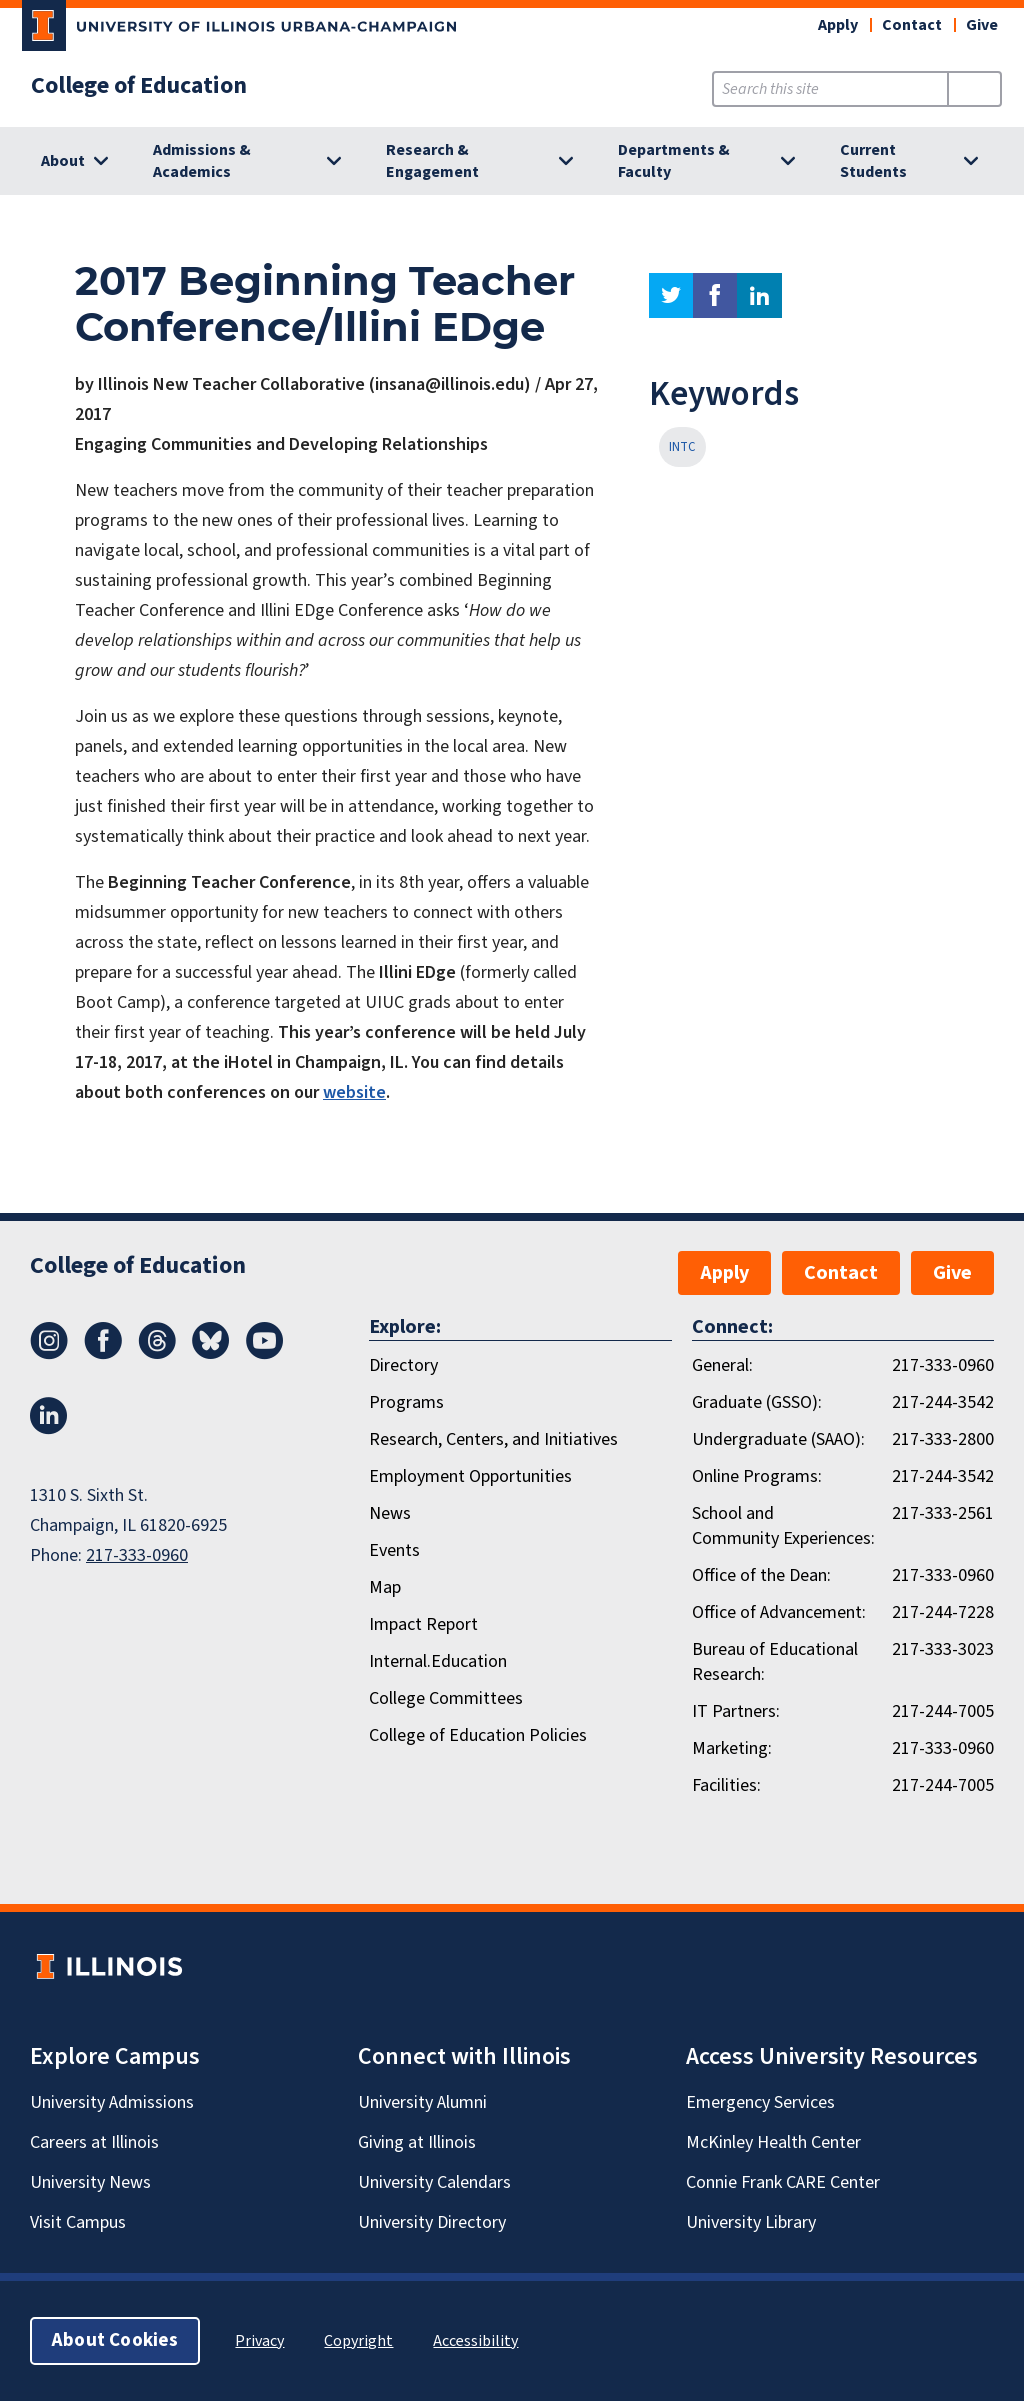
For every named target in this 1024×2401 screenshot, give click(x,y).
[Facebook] (103, 1354)
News (390, 1513)
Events (394, 1550)
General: (722, 1365)
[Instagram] (49, 1354)
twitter (671, 295)
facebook (715, 295)
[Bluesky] (211, 1354)
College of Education (139, 86)
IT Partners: (736, 1711)
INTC (682, 447)
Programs (406, 1402)
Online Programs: (757, 1476)
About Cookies (115, 2340)
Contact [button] (912, 25)
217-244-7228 (943, 1612)
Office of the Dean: (761, 1575)
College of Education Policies (478, 1735)
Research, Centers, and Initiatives (493, 1439)
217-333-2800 (943, 1439)
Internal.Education (438, 1661)
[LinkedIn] (49, 1429)
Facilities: (726, 1785)
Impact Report (423, 1624)
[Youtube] (265, 1354)
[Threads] (157, 1354)
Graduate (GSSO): (757, 1402)
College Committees (446, 1698)
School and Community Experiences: (783, 1526)
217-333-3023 (943, 1649)
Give (982, 25)
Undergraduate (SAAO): (778, 1439)
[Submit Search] (974, 89)
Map (385, 1587)
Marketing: (732, 1748)
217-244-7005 (943, 1711)
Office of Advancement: (779, 1612)
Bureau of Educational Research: (775, 1662)
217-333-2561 (943, 1513)
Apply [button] (838, 25)
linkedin (759, 295)
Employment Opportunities (470, 1476)
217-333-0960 (137, 1555)
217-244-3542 (943, 1402)
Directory (403, 1365)
